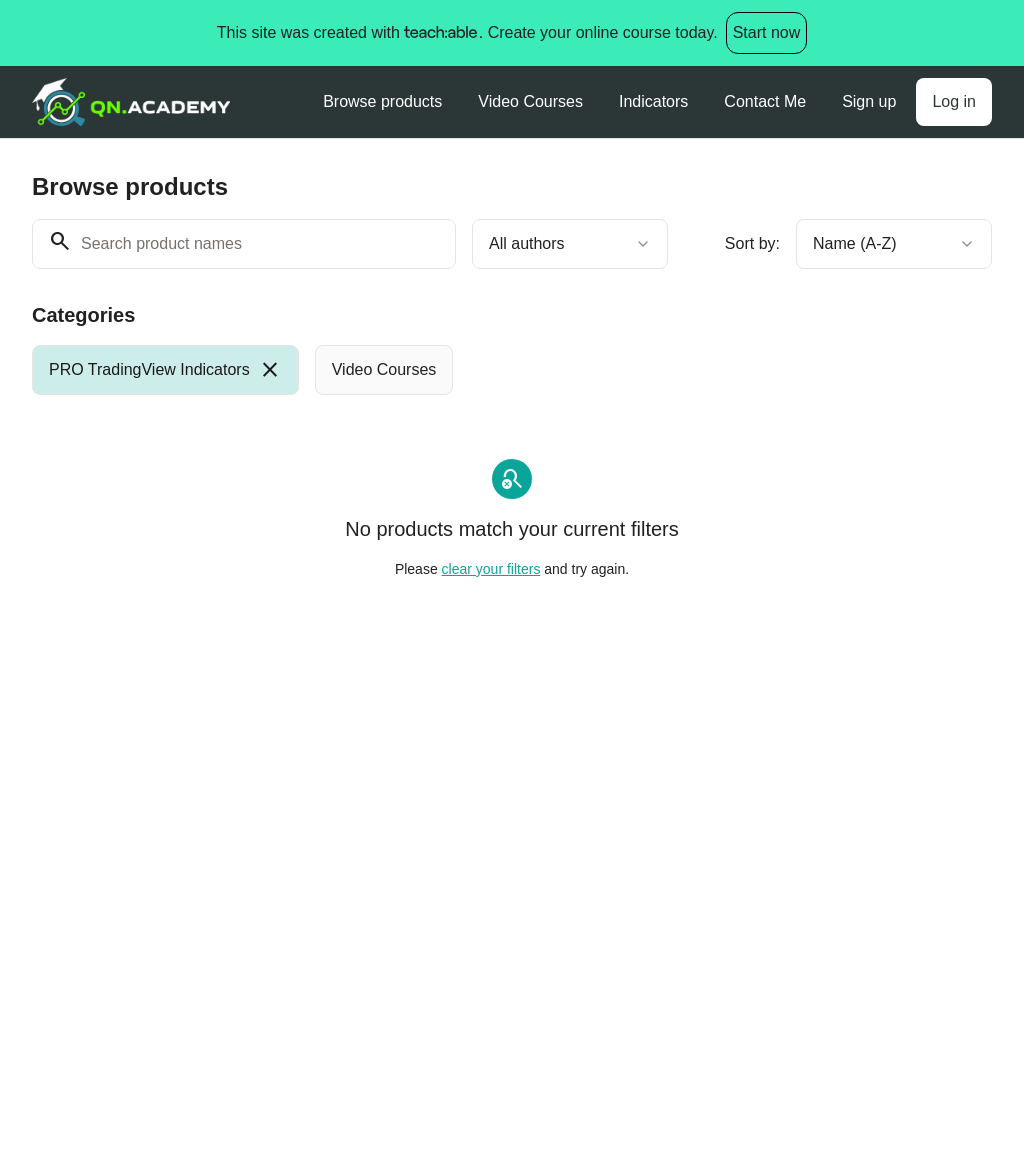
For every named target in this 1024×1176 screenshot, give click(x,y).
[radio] (165, 370)
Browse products (382, 101)
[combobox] (570, 244)
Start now (767, 32)
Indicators (653, 101)
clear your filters (491, 569)
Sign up (869, 101)
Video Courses (530, 101)
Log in (954, 101)
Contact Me (765, 101)
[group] (512, 370)
